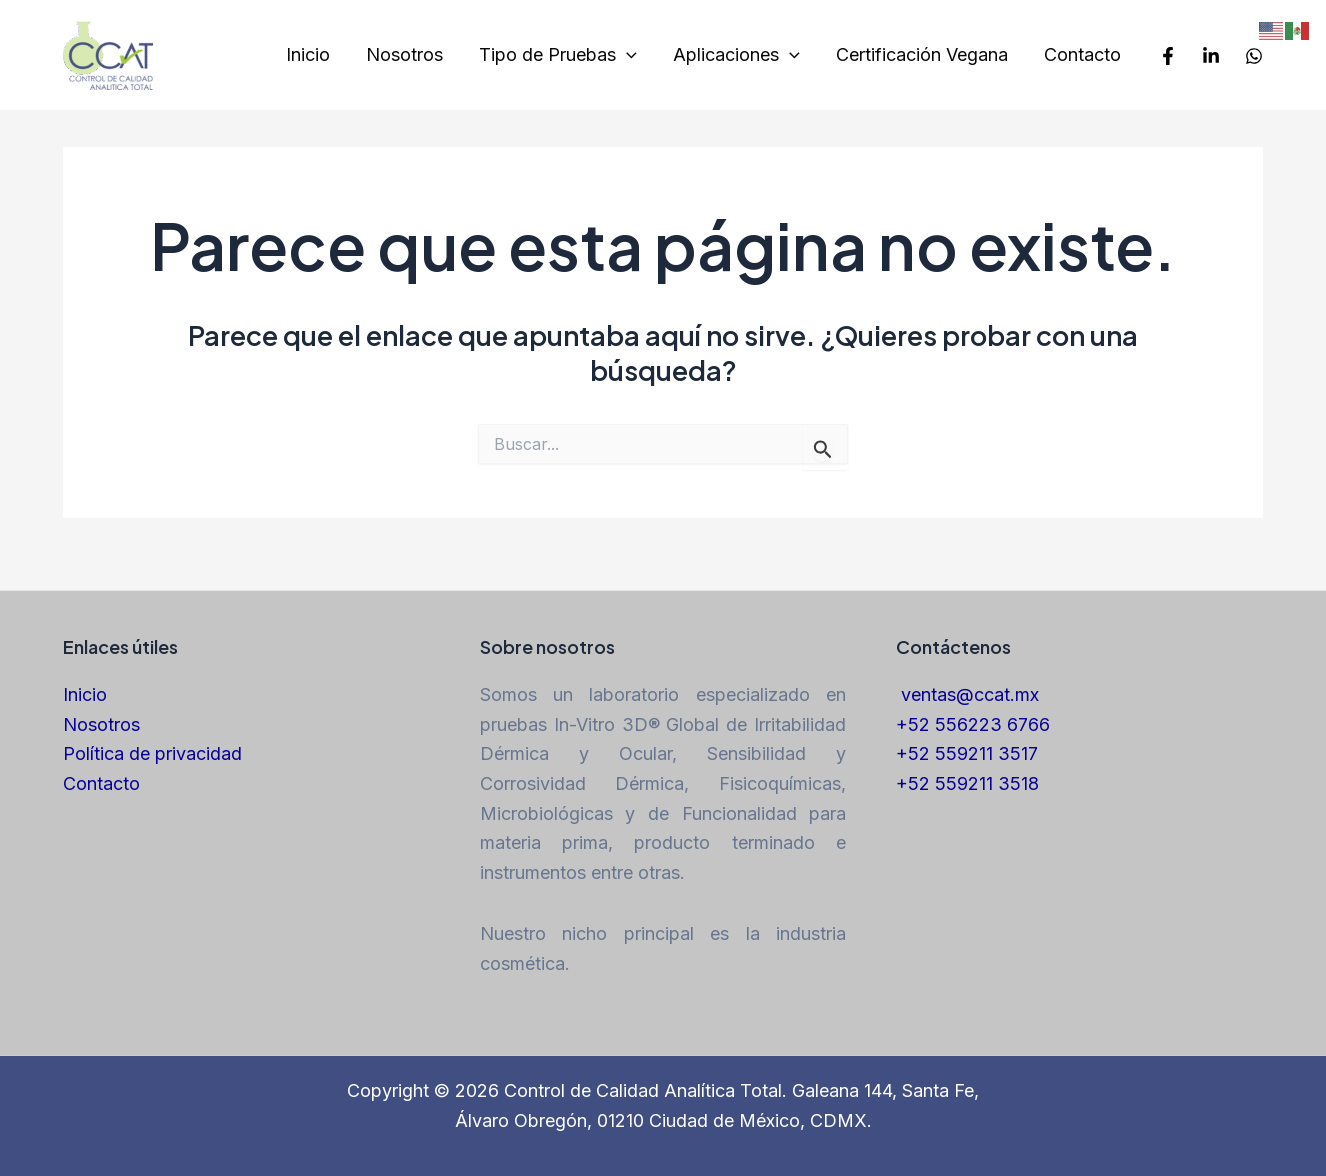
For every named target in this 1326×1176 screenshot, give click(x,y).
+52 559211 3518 (967, 783)
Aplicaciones (736, 55)
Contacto (1082, 54)
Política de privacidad (152, 753)
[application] (626, 55)
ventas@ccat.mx (970, 694)
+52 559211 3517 (967, 753)
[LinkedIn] (1211, 56)
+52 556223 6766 (973, 724)
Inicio (308, 54)
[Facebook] (1168, 56)
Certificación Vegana (922, 54)
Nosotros (404, 54)
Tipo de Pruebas (558, 55)
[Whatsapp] (1254, 56)
